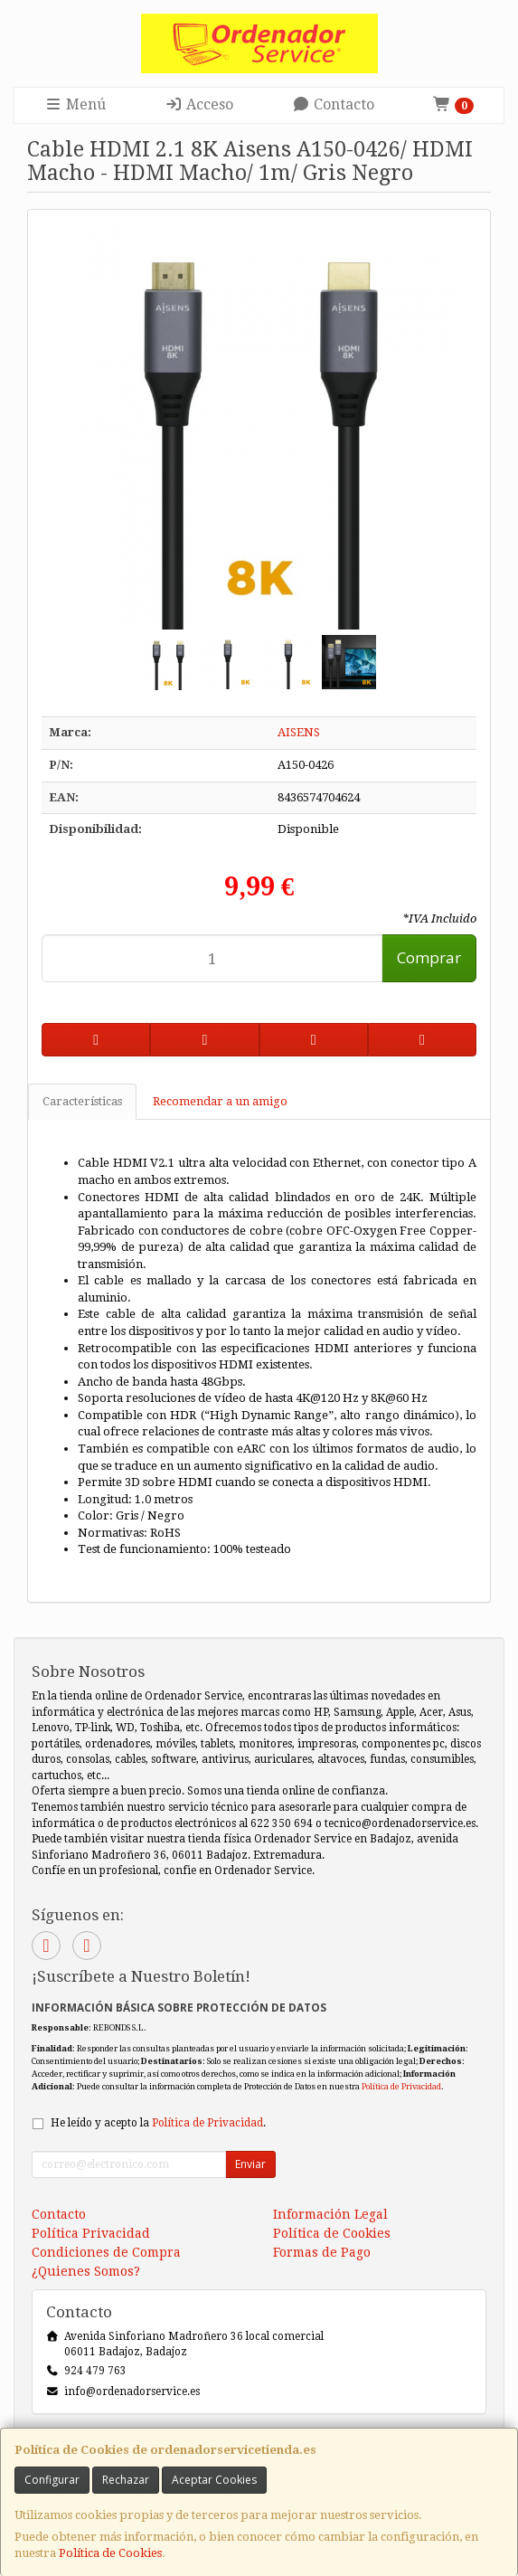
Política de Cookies (110, 2553)
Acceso (199, 104)
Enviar (250, 2164)
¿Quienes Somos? (86, 2271)
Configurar (52, 2479)
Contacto (333, 104)
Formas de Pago (322, 2252)
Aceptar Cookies (214, 2479)
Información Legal (330, 2214)
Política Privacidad (91, 2233)
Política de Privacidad (401, 2086)
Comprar (429, 957)
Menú (75, 104)
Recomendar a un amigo (220, 1101)
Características (82, 1101)
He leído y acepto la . (158, 2123)
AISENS (299, 732)
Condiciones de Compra (106, 2252)
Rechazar (125, 2479)
